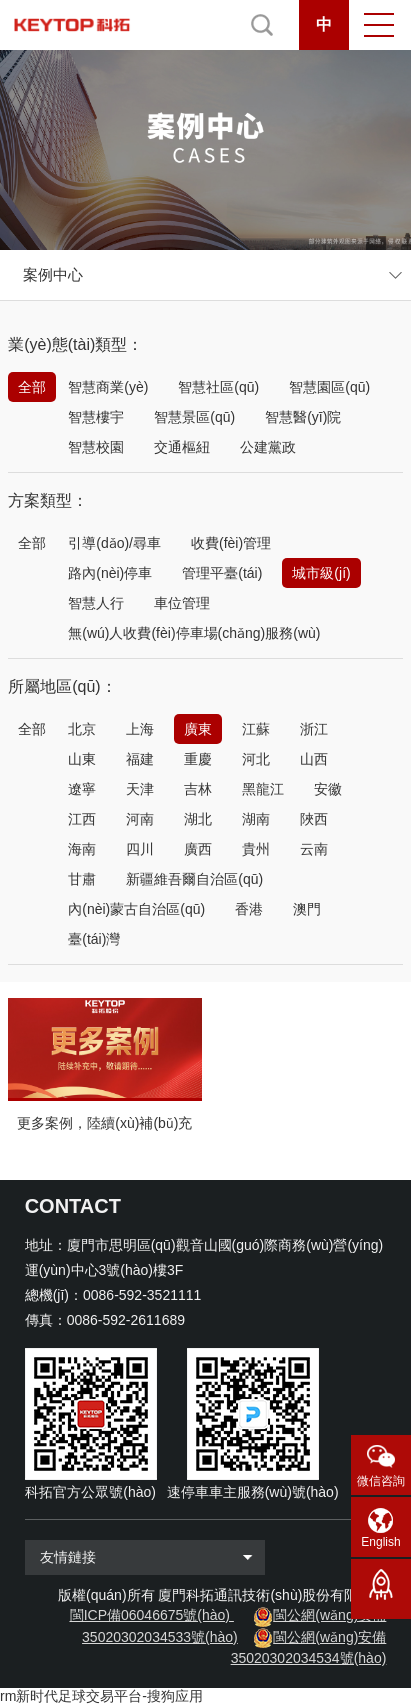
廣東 (198, 729)
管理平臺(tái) (222, 573)
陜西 (314, 819)
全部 (32, 387)
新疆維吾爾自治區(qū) (194, 879)
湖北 (198, 819)
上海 (140, 729)
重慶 (198, 759)
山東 (82, 759)
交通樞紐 (182, 447)
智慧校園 (96, 447)
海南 (82, 849)
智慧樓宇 (96, 417)
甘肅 (82, 879)
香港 (249, 909)
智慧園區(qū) (329, 387)
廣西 (198, 849)
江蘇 (256, 729)
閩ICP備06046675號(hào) (150, 1615)
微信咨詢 (381, 1481)
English (380, 1542)
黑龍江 (263, 789)
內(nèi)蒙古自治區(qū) (136, 909)
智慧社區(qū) (218, 387)
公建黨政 (268, 447)
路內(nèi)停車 (110, 573)
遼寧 (82, 789)
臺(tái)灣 (94, 939)
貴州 (256, 849)
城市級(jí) (321, 573)
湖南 (256, 819)
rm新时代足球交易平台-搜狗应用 (101, 1696)
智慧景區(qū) (194, 417)
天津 (140, 789)
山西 (314, 759)
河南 (140, 819)
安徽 (328, 789)
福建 (140, 759)
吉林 (198, 789)
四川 (140, 849)
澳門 (307, 909)
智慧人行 (96, 603)
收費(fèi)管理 (231, 543)
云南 (314, 849)
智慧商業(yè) (108, 387)
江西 (82, 819)
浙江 (314, 729)
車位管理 (182, 603)
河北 (256, 759)
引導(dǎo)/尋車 (114, 543)
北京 (82, 729)
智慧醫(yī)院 (303, 417)
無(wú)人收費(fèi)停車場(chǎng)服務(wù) (194, 633)
